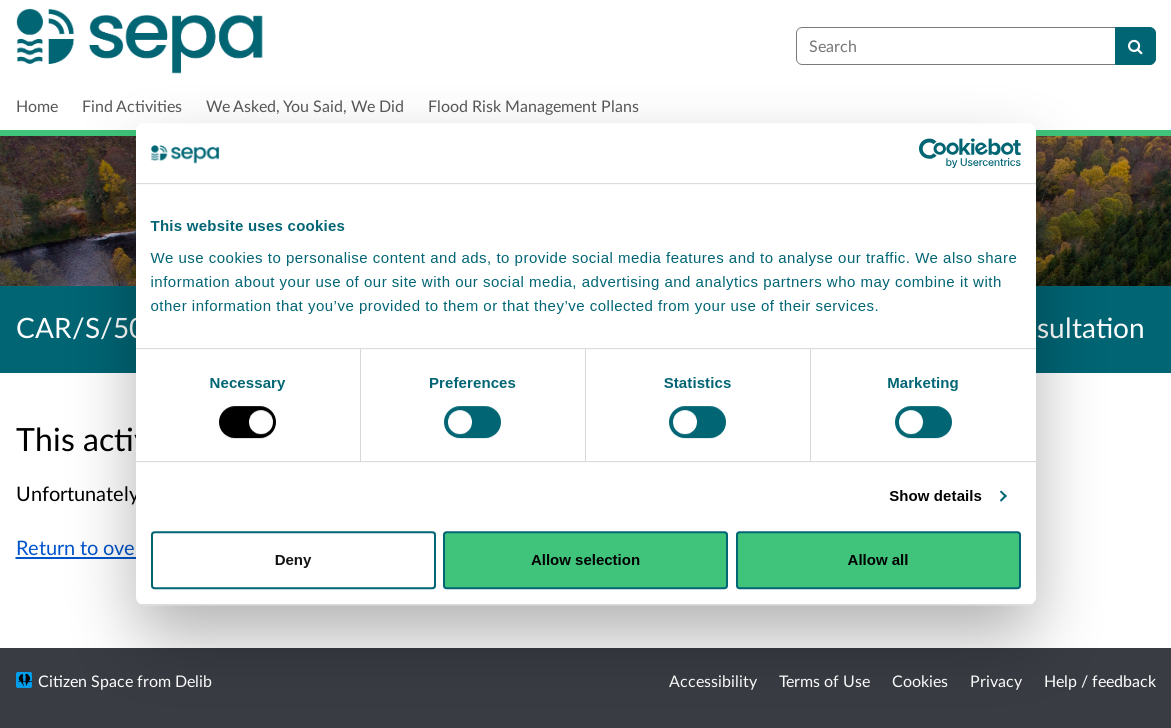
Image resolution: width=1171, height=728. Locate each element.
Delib (193, 680)
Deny (293, 559)
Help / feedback (1100, 680)
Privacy (996, 680)
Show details (935, 495)
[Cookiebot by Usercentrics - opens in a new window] (933, 153)
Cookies (920, 680)
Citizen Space (85, 680)
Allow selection (585, 559)
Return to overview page (123, 547)
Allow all (878, 559)
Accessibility (713, 680)
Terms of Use (824, 680)
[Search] (1135, 46)
